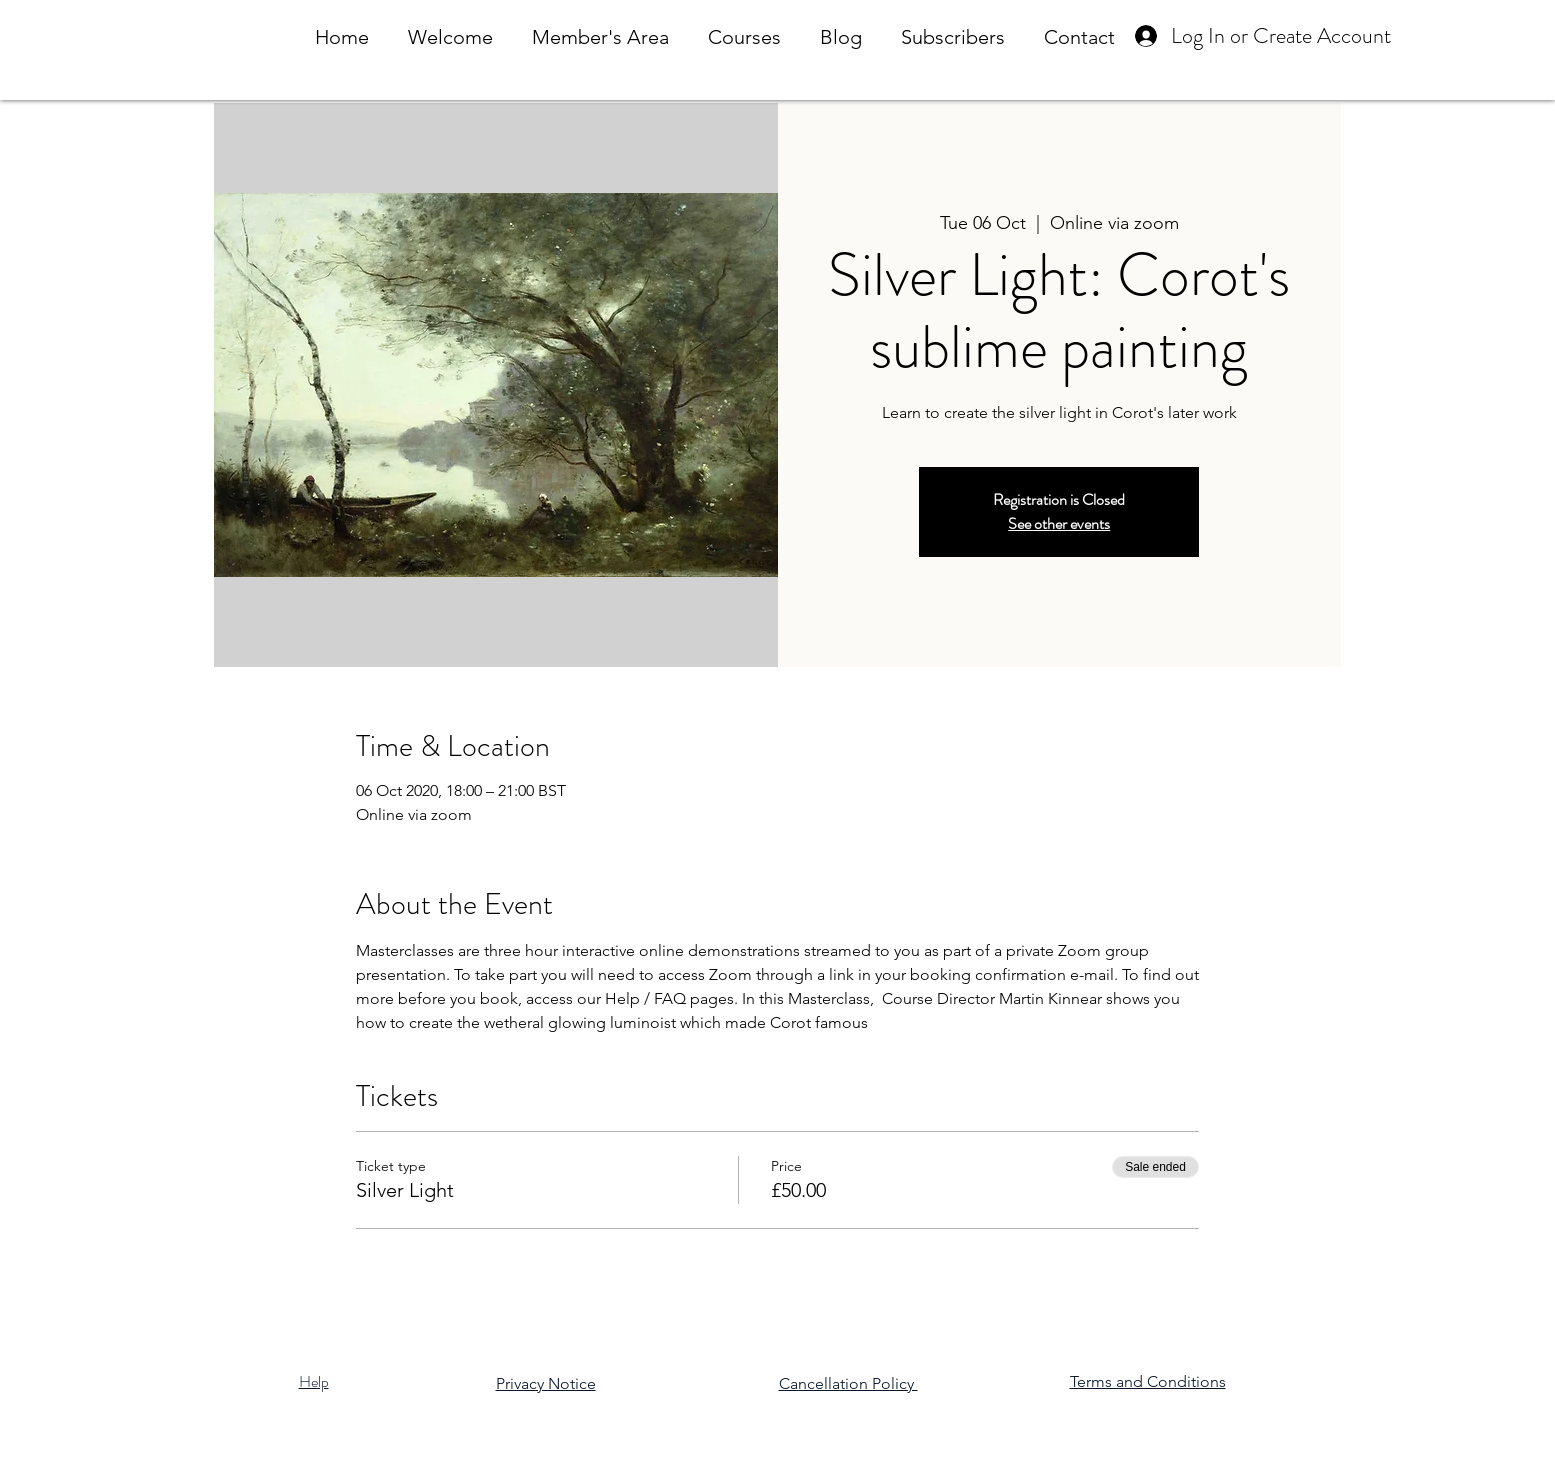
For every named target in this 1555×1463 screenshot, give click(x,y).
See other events (1059, 523)
